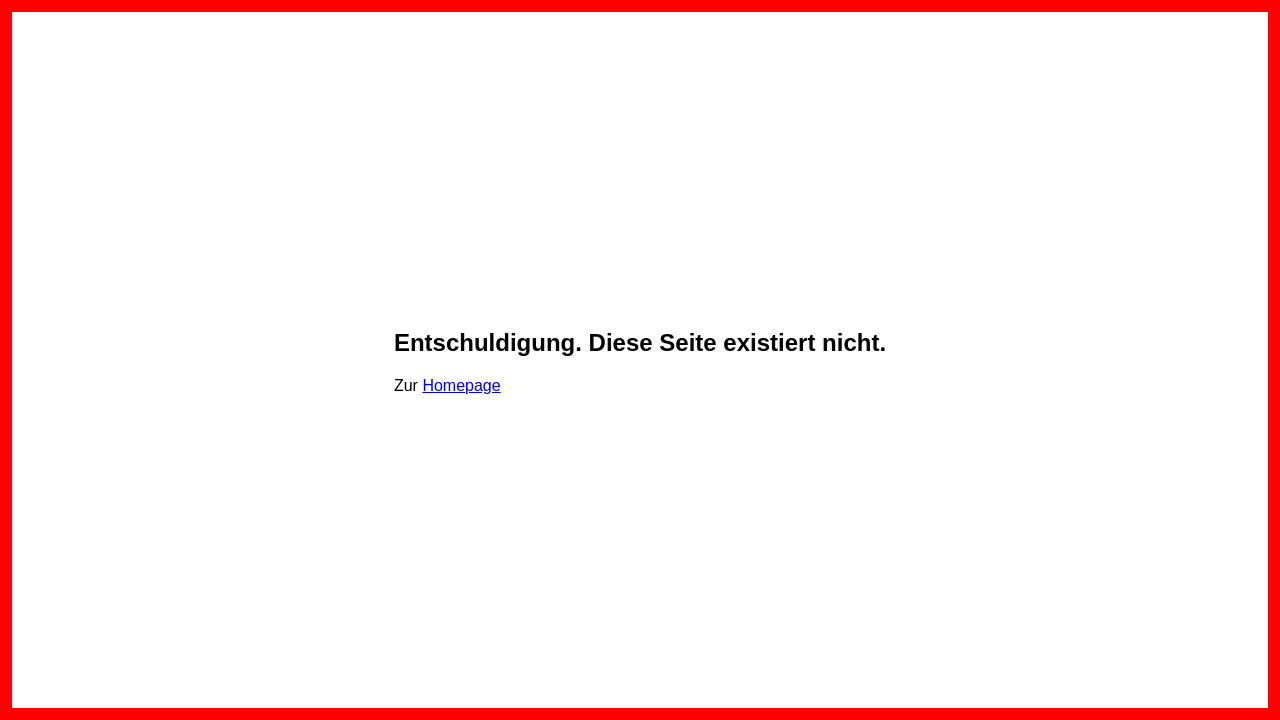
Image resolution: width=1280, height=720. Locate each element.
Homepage (461, 385)
